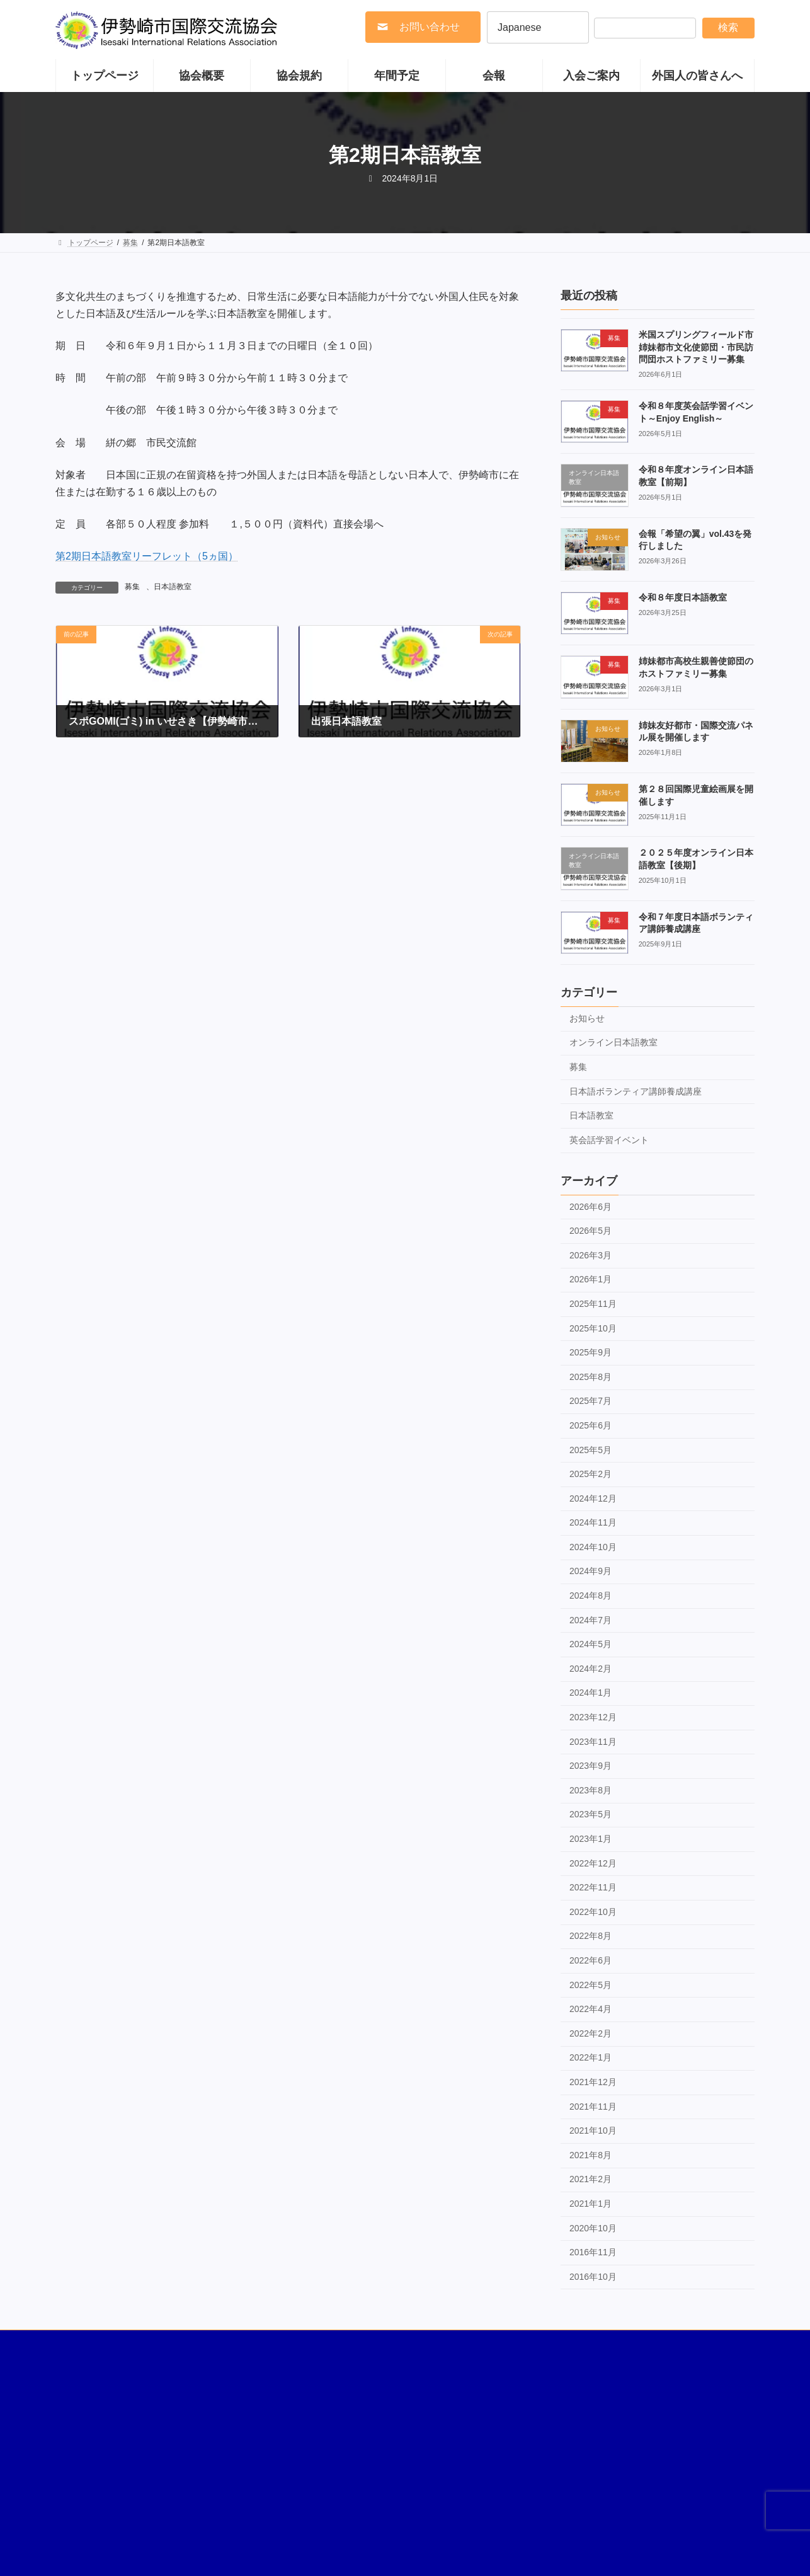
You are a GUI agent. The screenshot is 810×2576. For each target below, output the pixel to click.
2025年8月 (590, 1376)
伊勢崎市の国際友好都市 (419, 2345)
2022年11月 (593, 1887)
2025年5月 (590, 1449)
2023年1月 (590, 1839)
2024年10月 (593, 1546)
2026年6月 (590, 1206)
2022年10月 (593, 1911)
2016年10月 (593, 2276)
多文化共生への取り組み (527, 2345)
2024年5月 (590, 1644)
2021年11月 (593, 2106)
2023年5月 (590, 1814)
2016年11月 (593, 2252)
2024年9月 (590, 1571)
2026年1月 (590, 1279)
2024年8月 (590, 1595)
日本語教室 (172, 586)
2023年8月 (590, 1790)
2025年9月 (590, 1352)
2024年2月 (590, 1668)
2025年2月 (590, 1474)
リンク (606, 2345)
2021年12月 (593, 2082)
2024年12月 (593, 1498)
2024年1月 (590, 1693)
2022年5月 (590, 1984)
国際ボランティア (97, 2345)
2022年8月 (590, 1936)
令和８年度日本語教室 (683, 597)
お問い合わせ (665, 2345)
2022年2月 (590, 2033)
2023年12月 (593, 1717)
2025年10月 (593, 1328)
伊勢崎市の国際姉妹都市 (311, 2345)
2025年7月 (590, 1401)
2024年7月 (590, 1619)
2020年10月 (593, 2227)
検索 (728, 27)
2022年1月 (590, 2057)
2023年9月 (590, 1766)
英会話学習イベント (609, 1139)
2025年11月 (593, 1304)
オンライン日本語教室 (613, 1042)
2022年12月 (593, 1863)
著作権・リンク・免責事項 (198, 2345)
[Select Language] (538, 27)
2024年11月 (593, 1522)
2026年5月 (590, 1231)
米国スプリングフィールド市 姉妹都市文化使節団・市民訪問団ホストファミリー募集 (700, 347)
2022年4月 (590, 2009)
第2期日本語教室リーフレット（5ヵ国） (146, 556)
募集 (132, 586)
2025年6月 (590, 1425)
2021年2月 (590, 2179)
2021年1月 (590, 2203)
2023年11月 (593, 1741)
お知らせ (587, 1018)
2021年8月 (590, 2154)
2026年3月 (590, 1255)
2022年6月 (590, 1960)
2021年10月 (593, 2130)
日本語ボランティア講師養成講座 (635, 1091)
